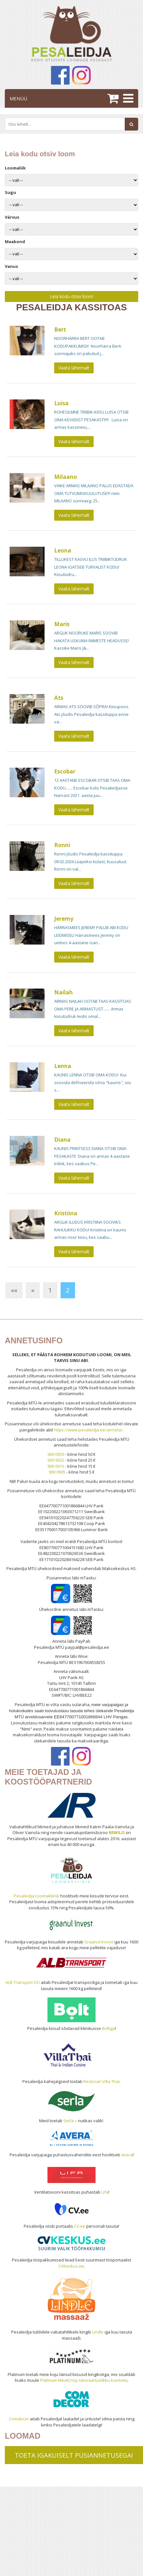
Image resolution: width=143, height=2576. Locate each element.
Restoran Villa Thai (101, 2081)
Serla (68, 2121)
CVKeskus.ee (71, 2266)
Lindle (98, 2332)
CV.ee (79, 2226)
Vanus (11, 266)
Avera (127, 2155)
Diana (62, 1139)
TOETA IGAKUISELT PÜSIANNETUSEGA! (74, 2455)
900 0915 (55, 1466)
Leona (62, 550)
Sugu (10, 192)
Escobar (64, 771)
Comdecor (19, 2419)
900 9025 (55, 1460)
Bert (60, 329)
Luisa (61, 403)
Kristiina (65, 1213)
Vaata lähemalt (73, 368)
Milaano (65, 476)
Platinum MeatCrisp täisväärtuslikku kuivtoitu (84, 2380)
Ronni (62, 845)
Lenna (62, 1066)
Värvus (12, 217)
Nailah (63, 992)
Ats (58, 697)
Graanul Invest (98, 1942)
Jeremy (63, 918)
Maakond (15, 241)
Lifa (104, 2192)
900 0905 (57, 1472)
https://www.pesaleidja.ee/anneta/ (88, 1430)
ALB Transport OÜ (22, 1982)
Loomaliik (15, 168)
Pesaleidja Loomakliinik (36, 1896)
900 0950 (55, 1454)
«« (14, 1289)
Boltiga (108, 2028)
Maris (62, 624)
